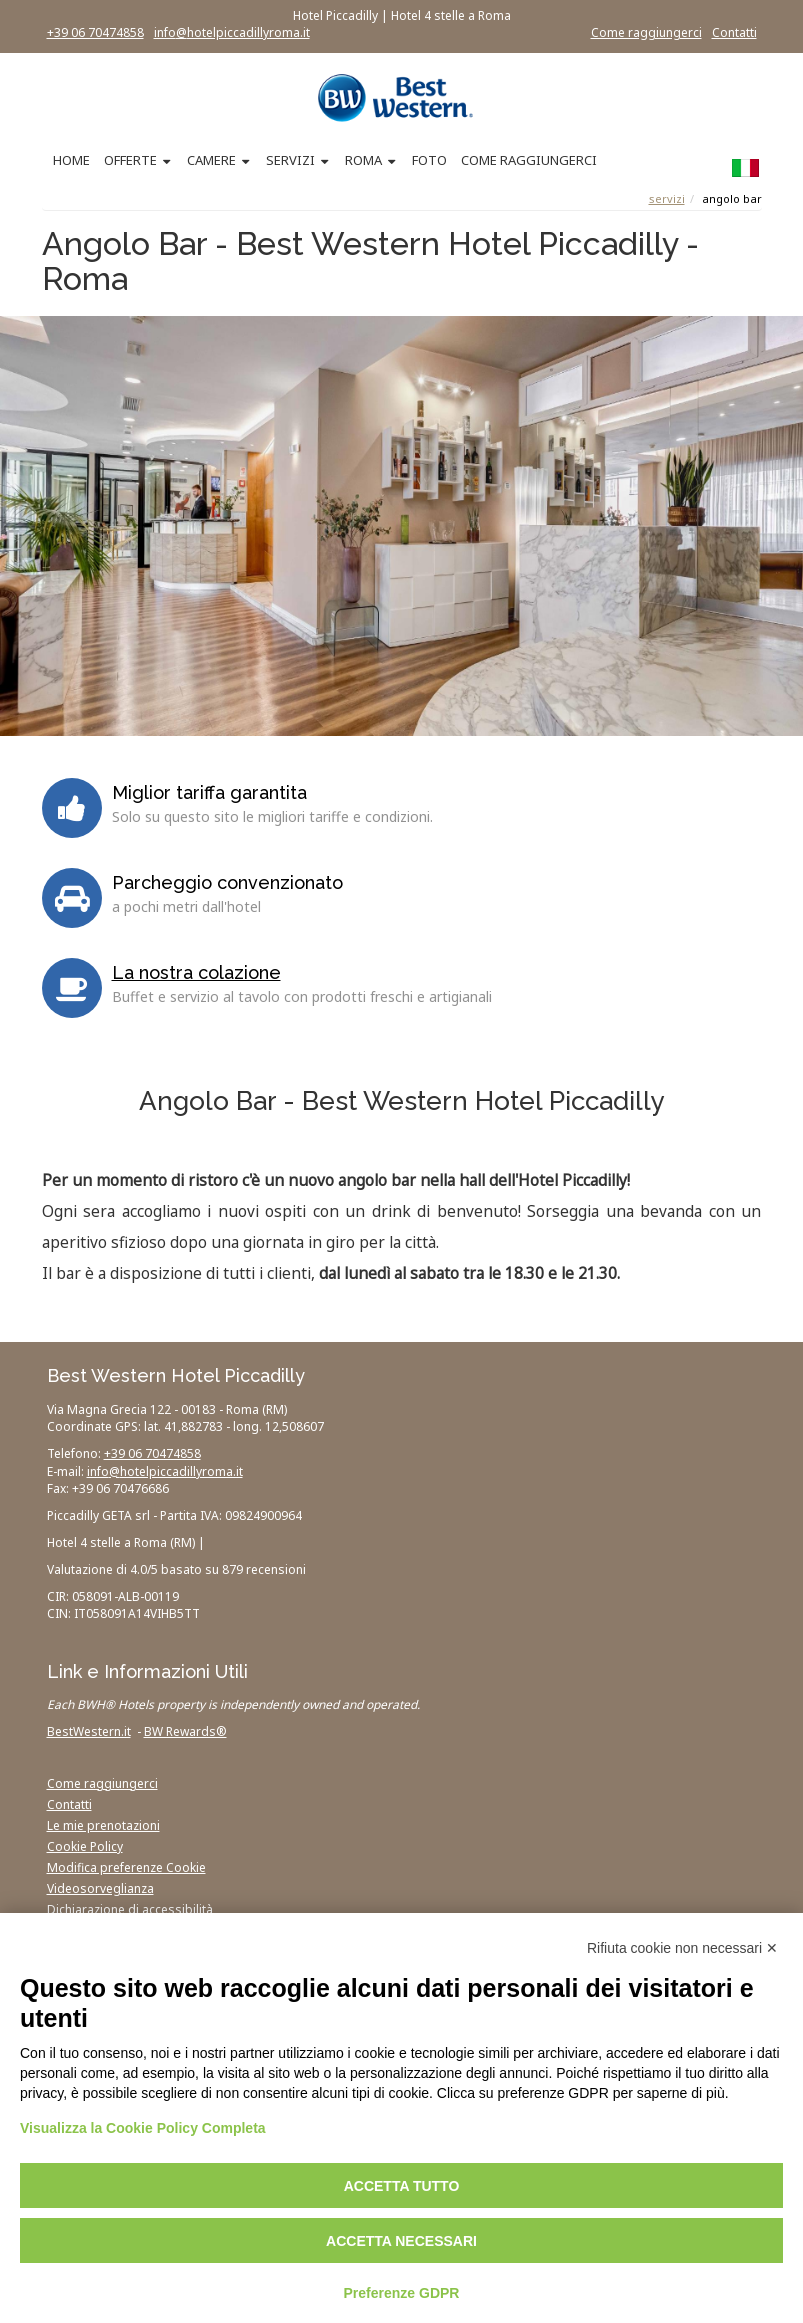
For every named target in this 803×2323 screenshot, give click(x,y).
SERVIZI (290, 160)
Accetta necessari (401, 2241)
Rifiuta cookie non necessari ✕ (682, 1948)
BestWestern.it (89, 1731)
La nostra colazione (196, 972)
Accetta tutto (402, 2186)
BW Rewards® (185, 1731)
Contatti (734, 32)
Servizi (667, 198)
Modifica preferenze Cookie (126, 1867)
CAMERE (211, 160)
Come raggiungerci (646, 32)
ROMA (363, 160)
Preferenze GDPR (402, 2293)
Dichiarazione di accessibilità (130, 1909)
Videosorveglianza (100, 1888)
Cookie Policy (85, 1846)
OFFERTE (130, 160)
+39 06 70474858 (95, 32)
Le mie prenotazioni (103, 1825)
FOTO (429, 160)
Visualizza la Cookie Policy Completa (143, 2128)
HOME (71, 160)
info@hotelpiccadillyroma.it (232, 32)
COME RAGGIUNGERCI (529, 160)
